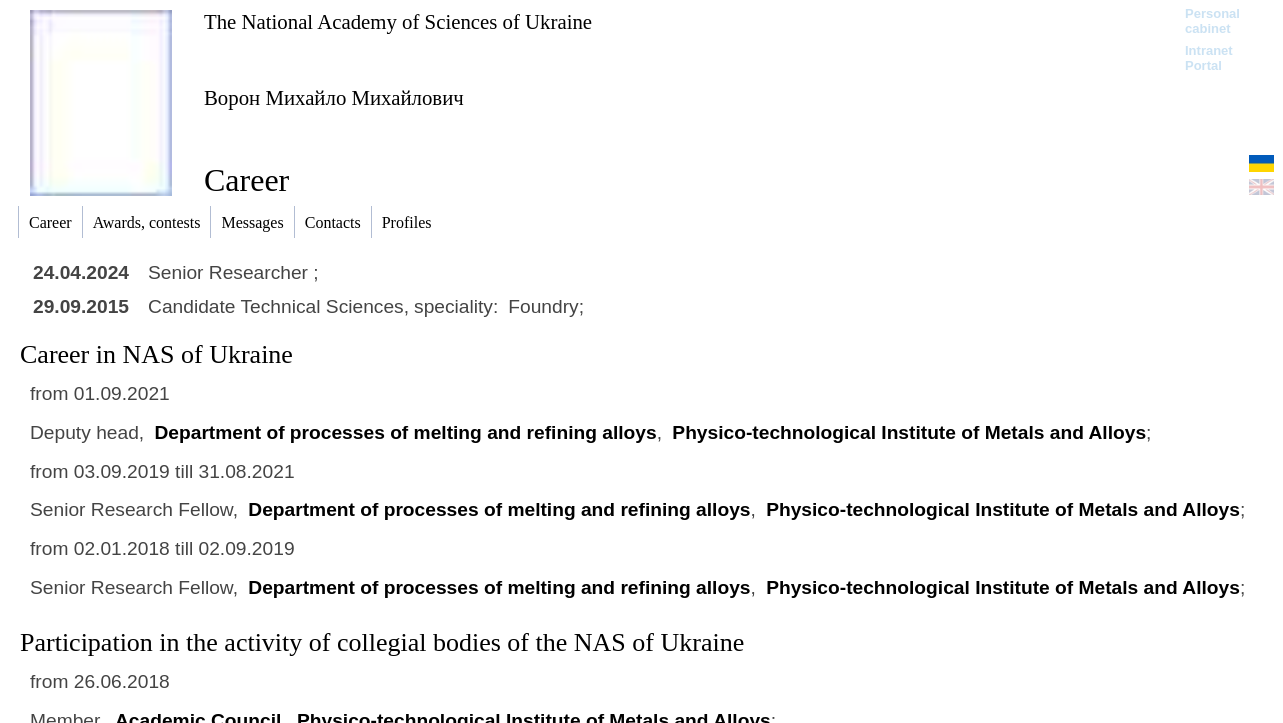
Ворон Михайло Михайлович (334, 97)
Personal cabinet (1212, 21)
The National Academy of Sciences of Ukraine (398, 21)
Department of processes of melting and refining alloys (405, 432)
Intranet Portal (1209, 58)
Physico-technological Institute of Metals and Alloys (909, 432)
